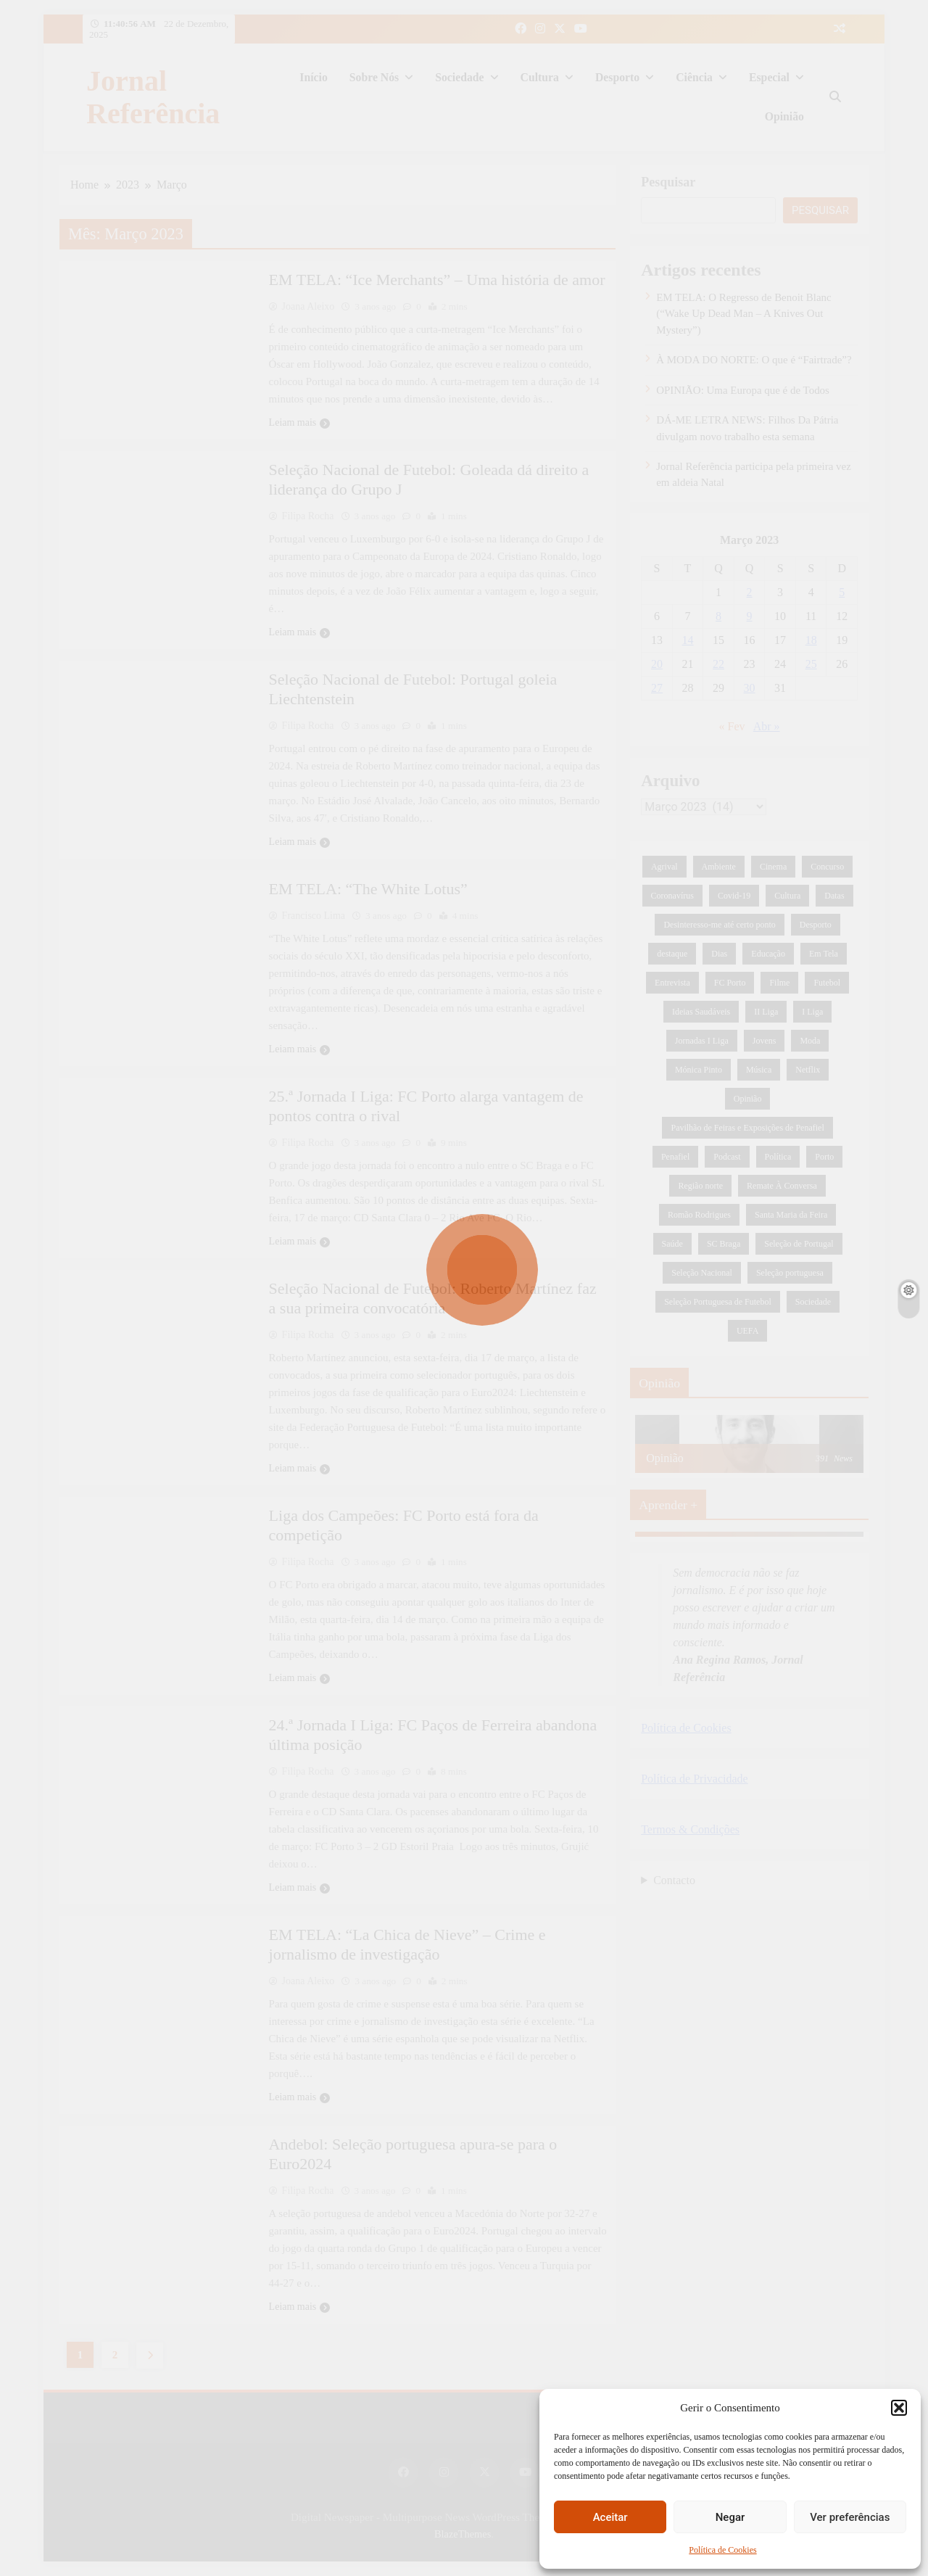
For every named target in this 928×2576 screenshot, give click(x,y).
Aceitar (610, 2517)
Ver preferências (850, 2517)
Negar (730, 2517)
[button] (899, 2407)
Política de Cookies (722, 2550)
